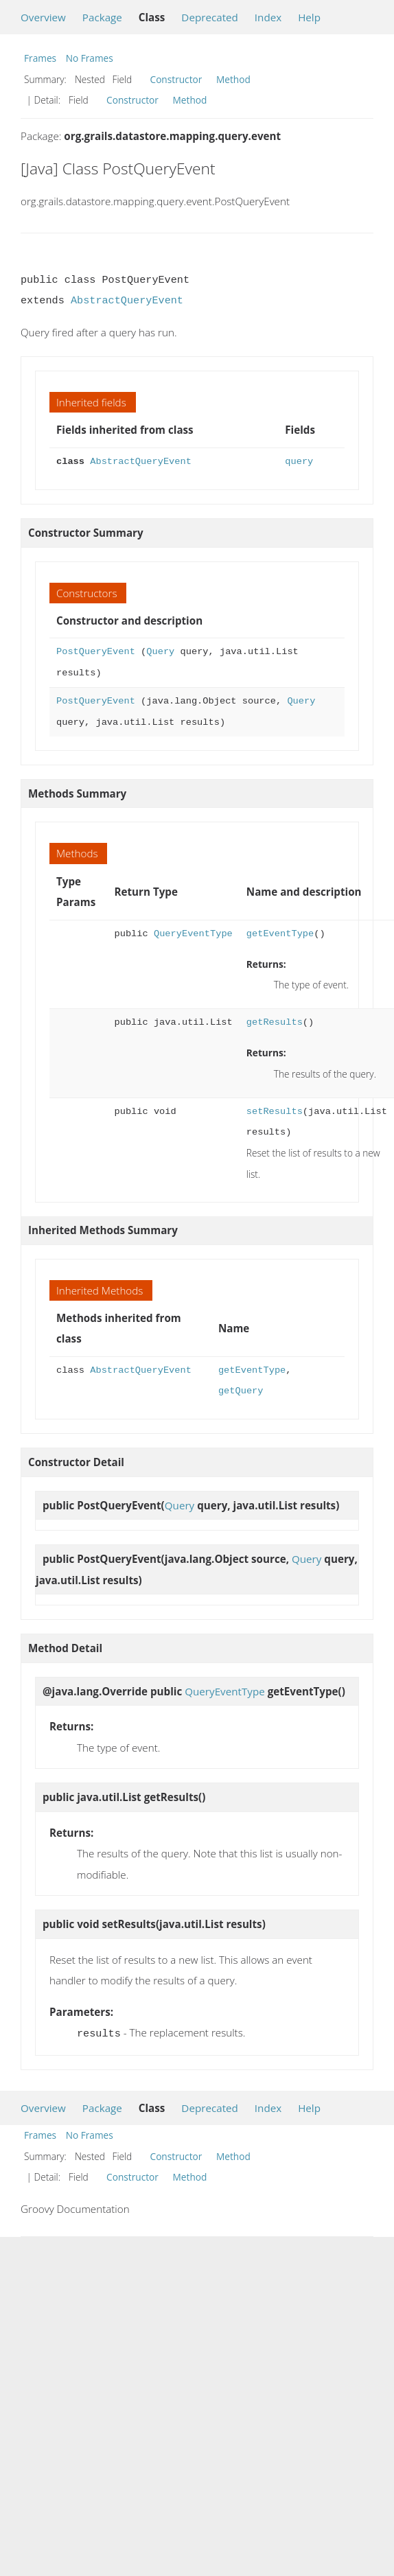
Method (233, 79)
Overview (43, 17)
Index (268, 17)
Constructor (176, 79)
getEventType (280, 933)
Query (160, 651)
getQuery (241, 1390)
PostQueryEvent (95, 651)
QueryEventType (193, 933)
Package (102, 17)
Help (309, 17)
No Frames (89, 58)
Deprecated (209, 17)
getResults (274, 1022)
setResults (274, 1111)
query (299, 461)
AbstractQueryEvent (127, 301)
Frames (40, 58)
